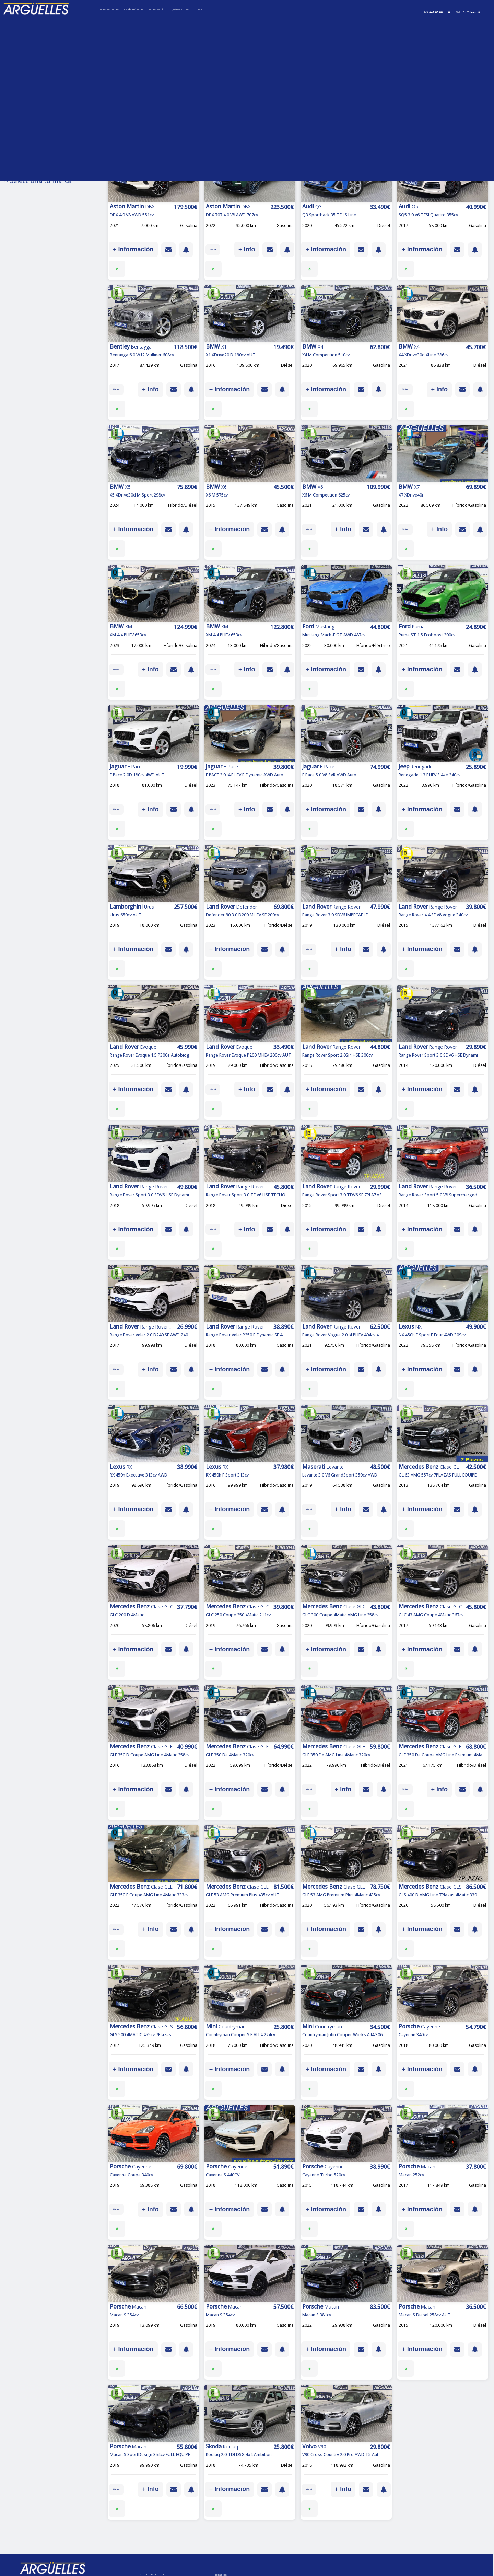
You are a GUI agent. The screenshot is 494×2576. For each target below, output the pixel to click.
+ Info (246, 249)
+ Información (133, 249)
